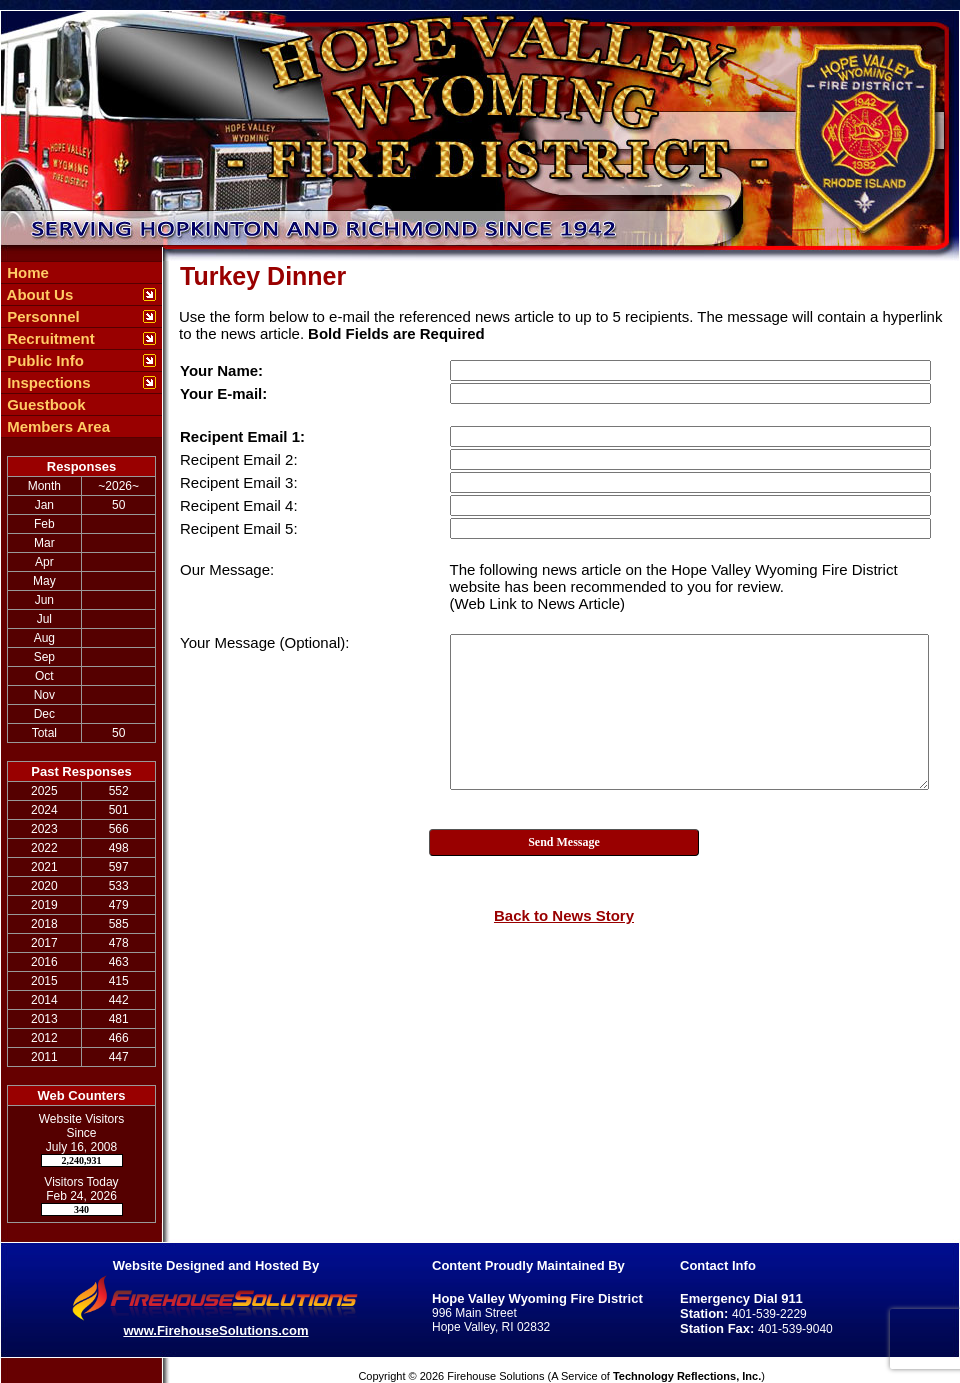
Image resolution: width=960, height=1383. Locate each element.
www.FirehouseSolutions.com (215, 1330)
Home (26, 272)
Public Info (43, 360)
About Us (38, 294)
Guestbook (44, 404)
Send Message (564, 842)
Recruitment (49, 338)
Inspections (47, 382)
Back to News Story (564, 915)
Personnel (41, 316)
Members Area (56, 426)
